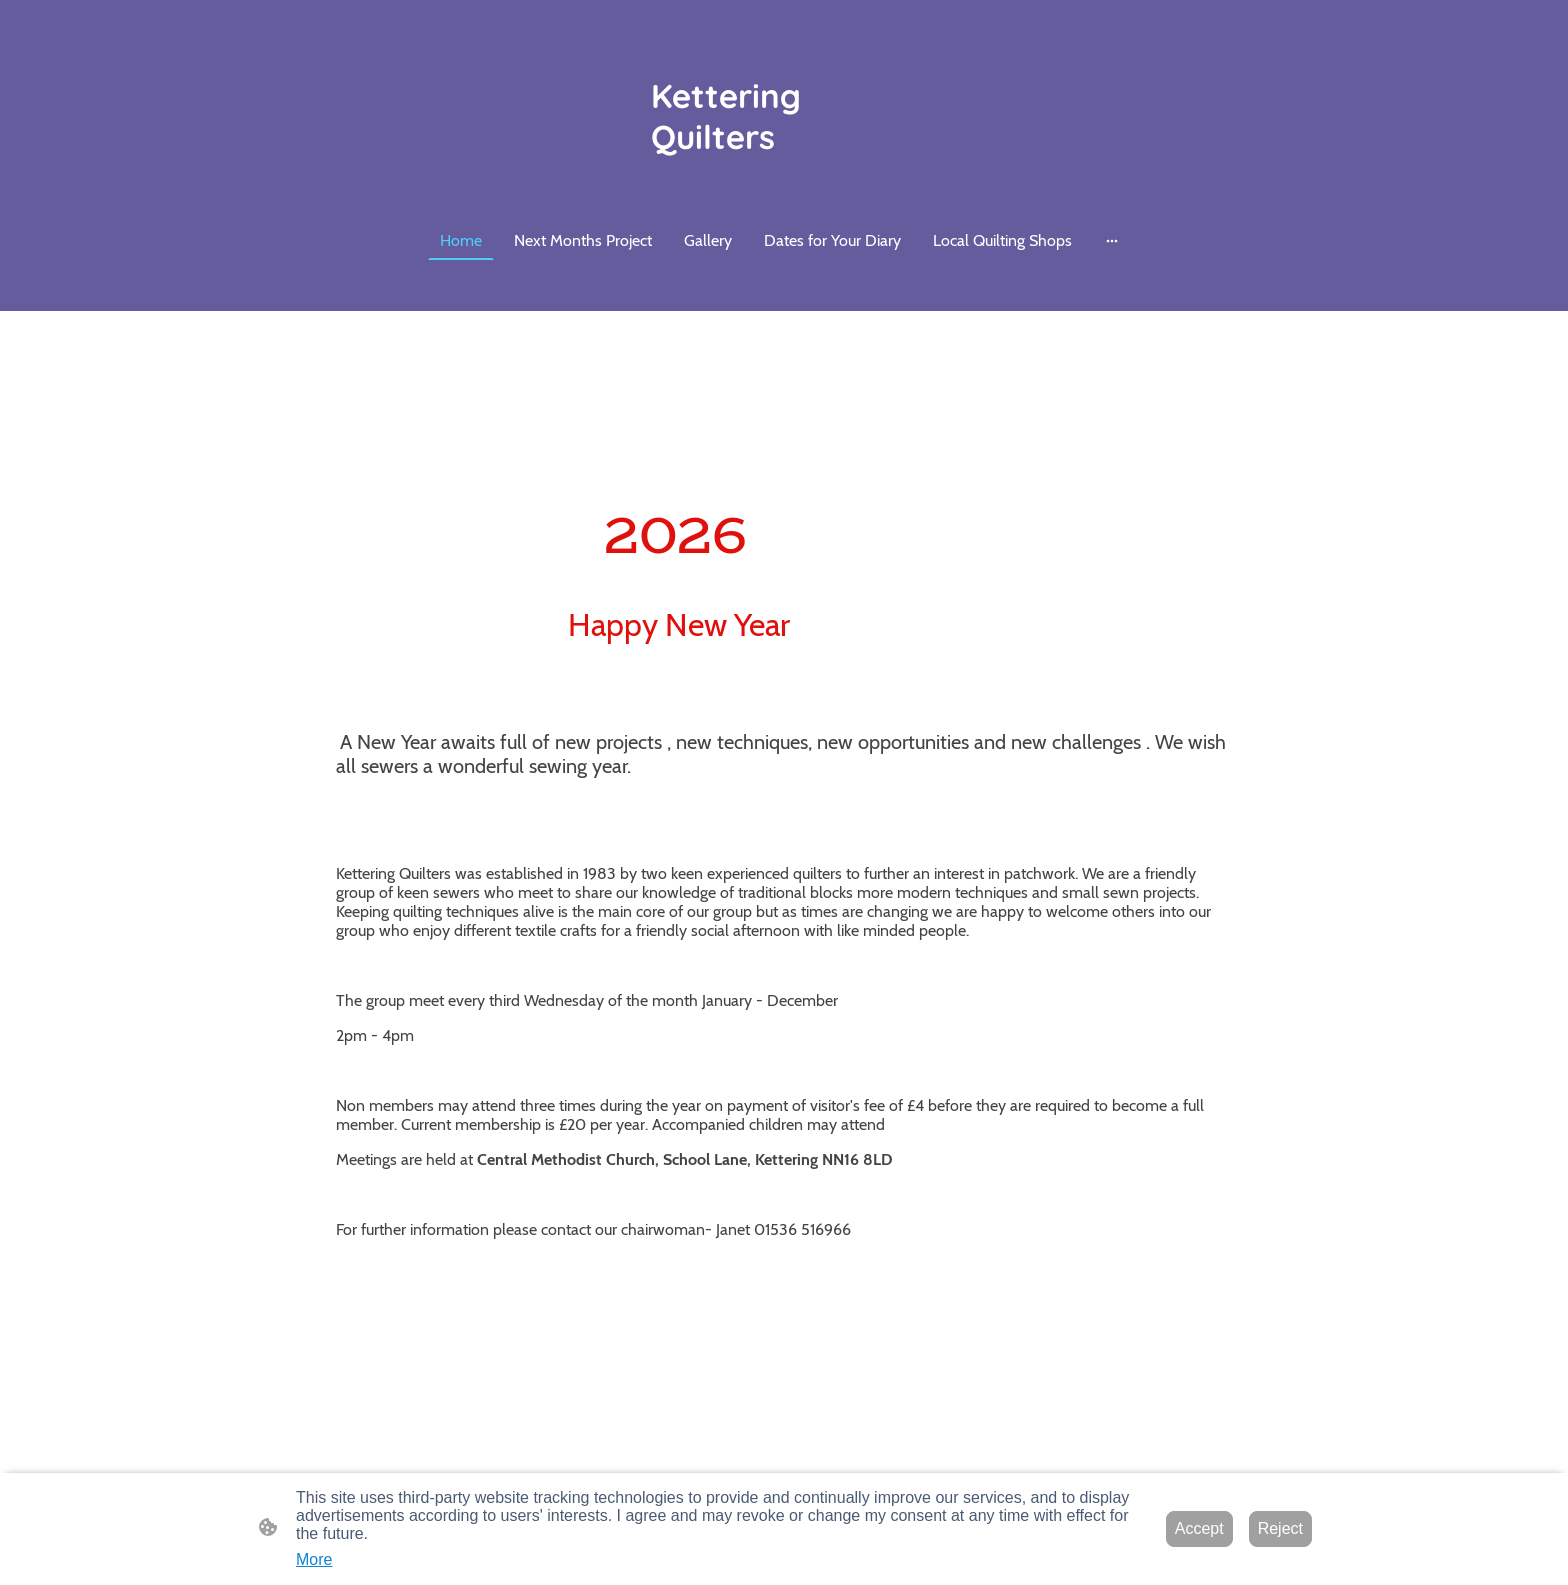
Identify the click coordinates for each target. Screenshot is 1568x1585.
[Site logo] (784, 116)
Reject (1280, 1528)
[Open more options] (1112, 241)
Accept (1199, 1528)
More (314, 1559)
